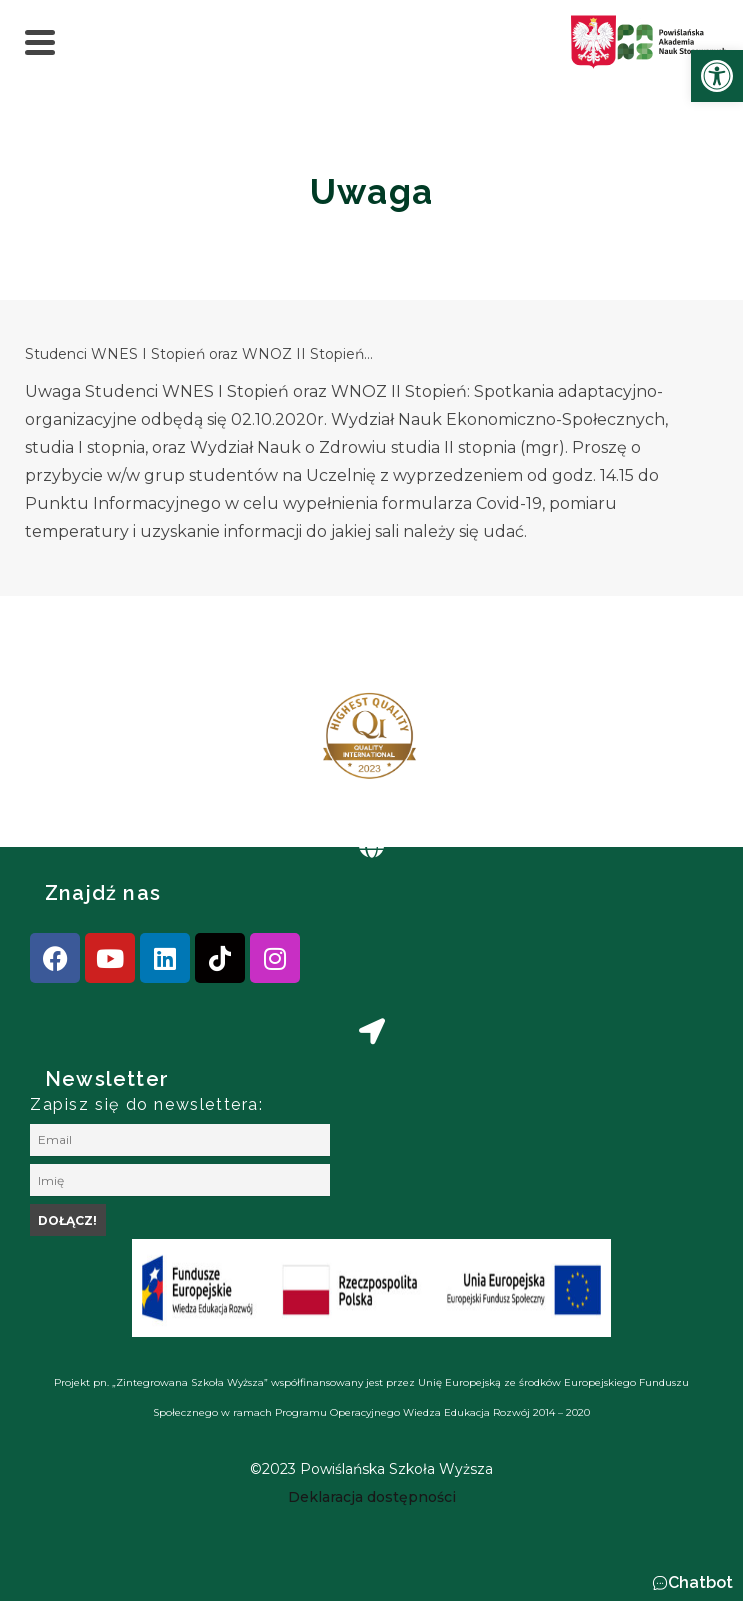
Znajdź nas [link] (103, 893)
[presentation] (79, 744)
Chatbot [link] (700, 1582)
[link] (717, 76)
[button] (692, 1583)
